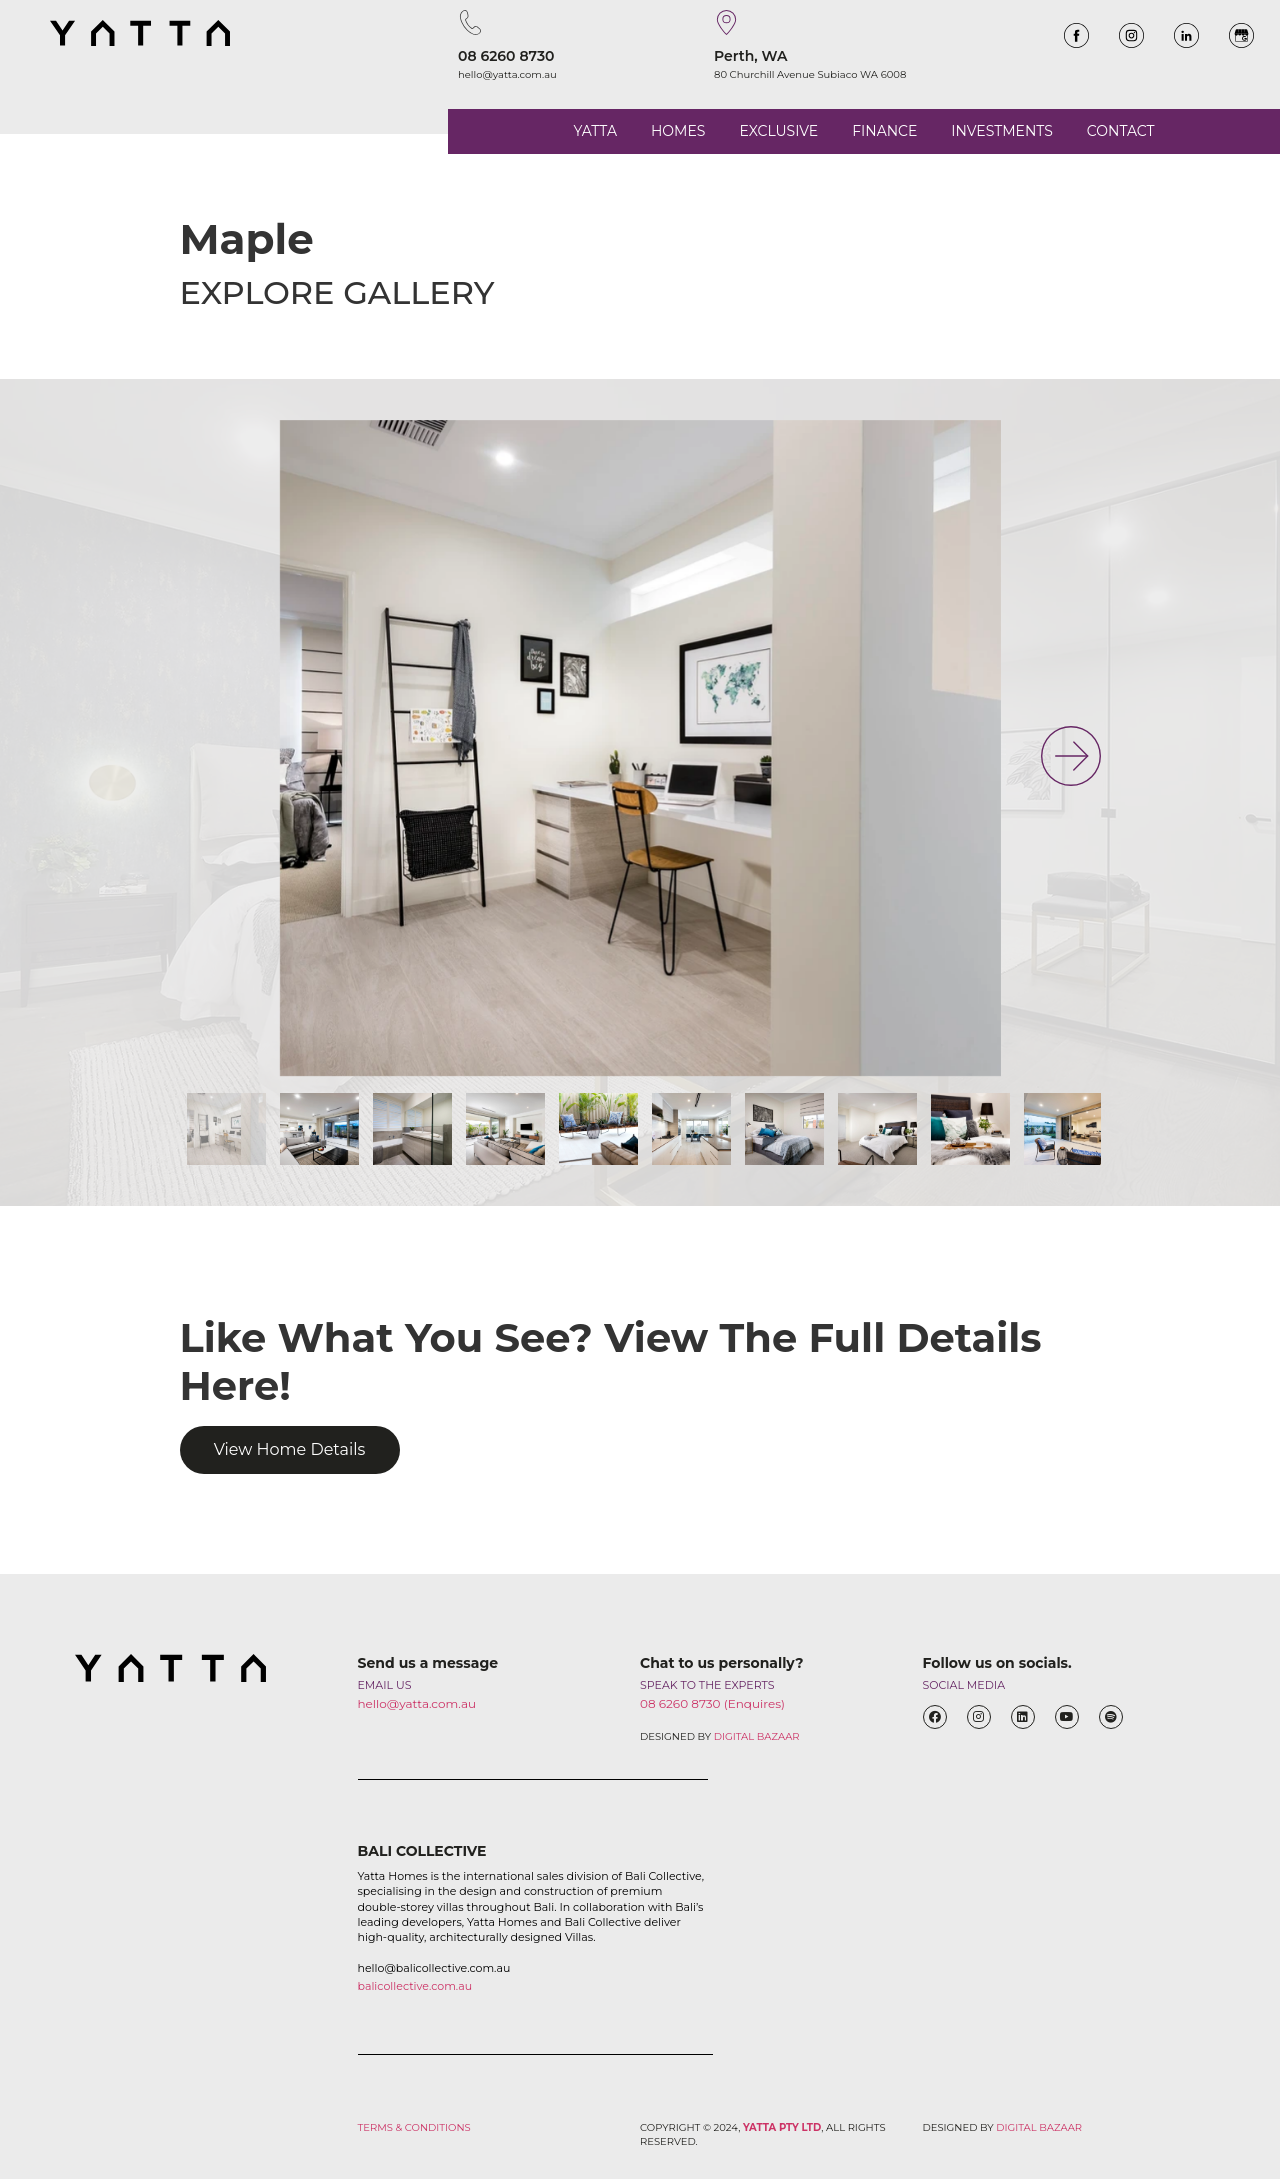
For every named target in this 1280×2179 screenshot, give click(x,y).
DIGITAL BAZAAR (757, 1736)
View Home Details (290, 1449)
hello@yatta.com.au (507, 74)
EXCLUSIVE (778, 131)
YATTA (595, 131)
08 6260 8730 (506, 56)
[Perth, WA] (726, 22)
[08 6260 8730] (470, 22)
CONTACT (1121, 131)
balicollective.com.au (415, 1986)
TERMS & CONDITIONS (414, 2127)
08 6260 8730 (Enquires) (712, 1703)
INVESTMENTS (1001, 131)
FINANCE (884, 131)
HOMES (678, 131)
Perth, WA (751, 56)
